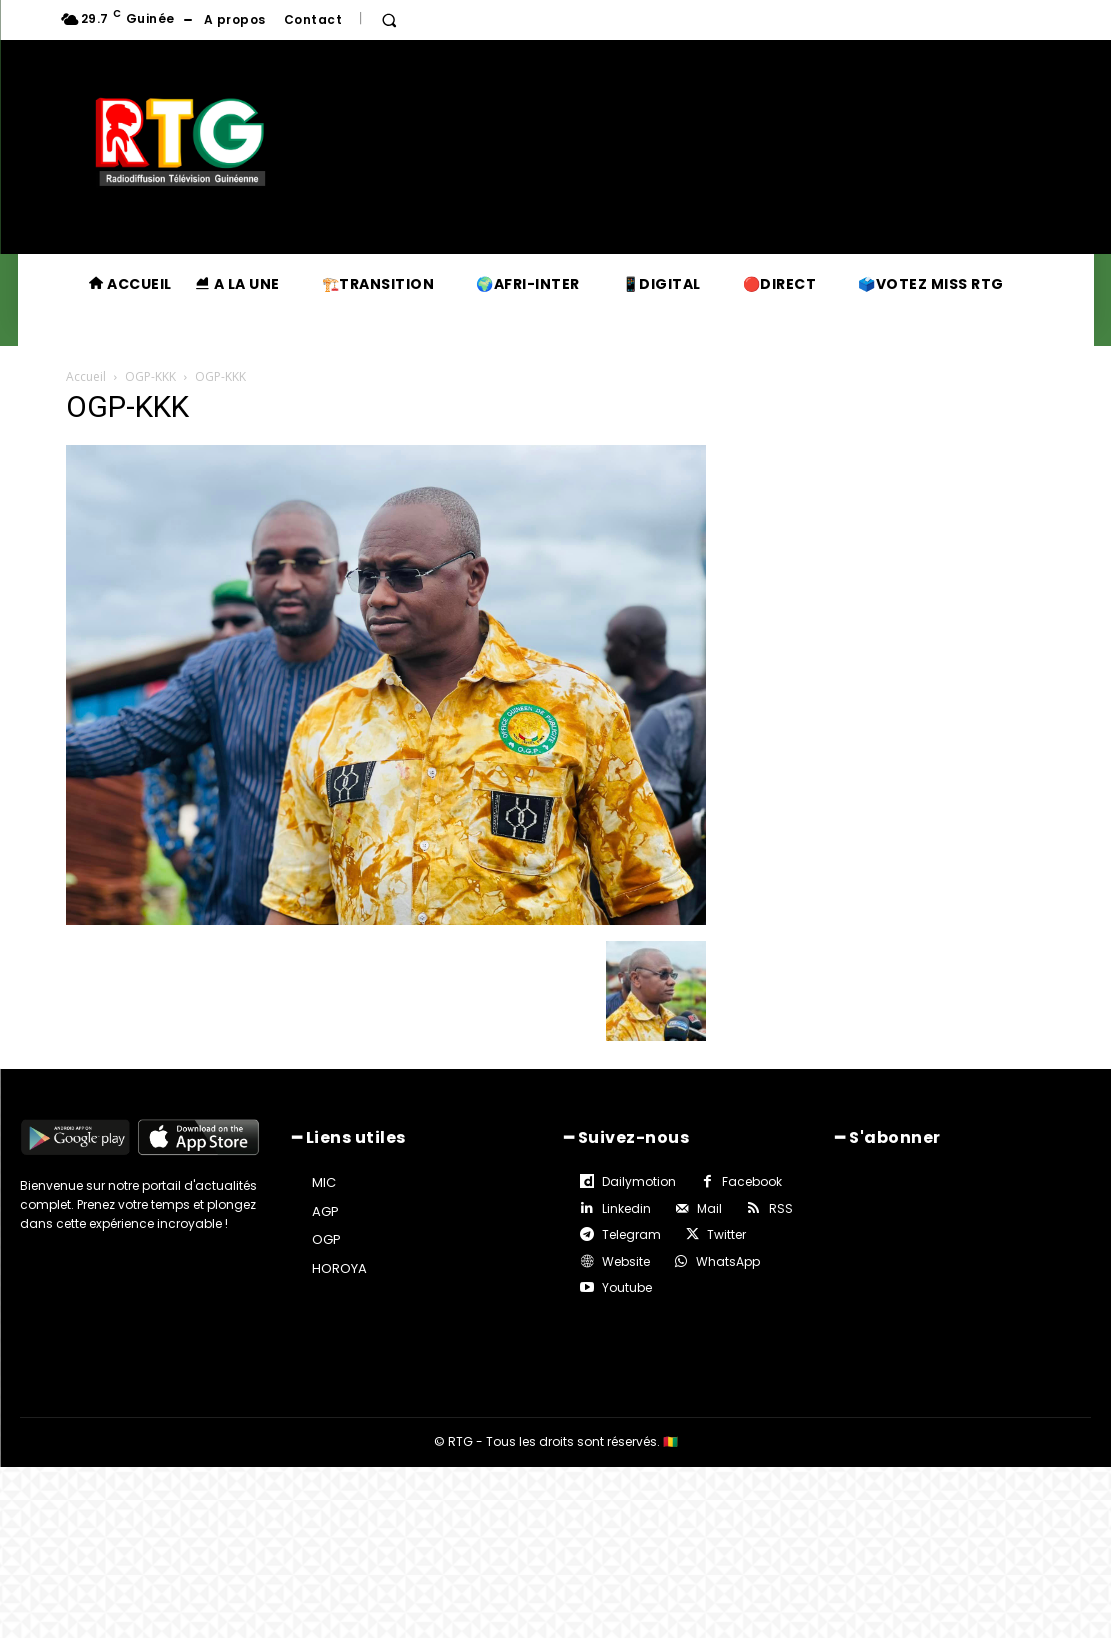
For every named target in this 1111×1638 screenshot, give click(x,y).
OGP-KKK (150, 376)
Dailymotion (639, 1181)
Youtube (627, 1287)
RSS (781, 1208)
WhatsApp (728, 1261)
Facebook (752, 1181)
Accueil (86, 376)
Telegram (631, 1234)
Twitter (726, 1234)
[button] (389, 20)
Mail (709, 1208)
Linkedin (626, 1208)
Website (626, 1261)
